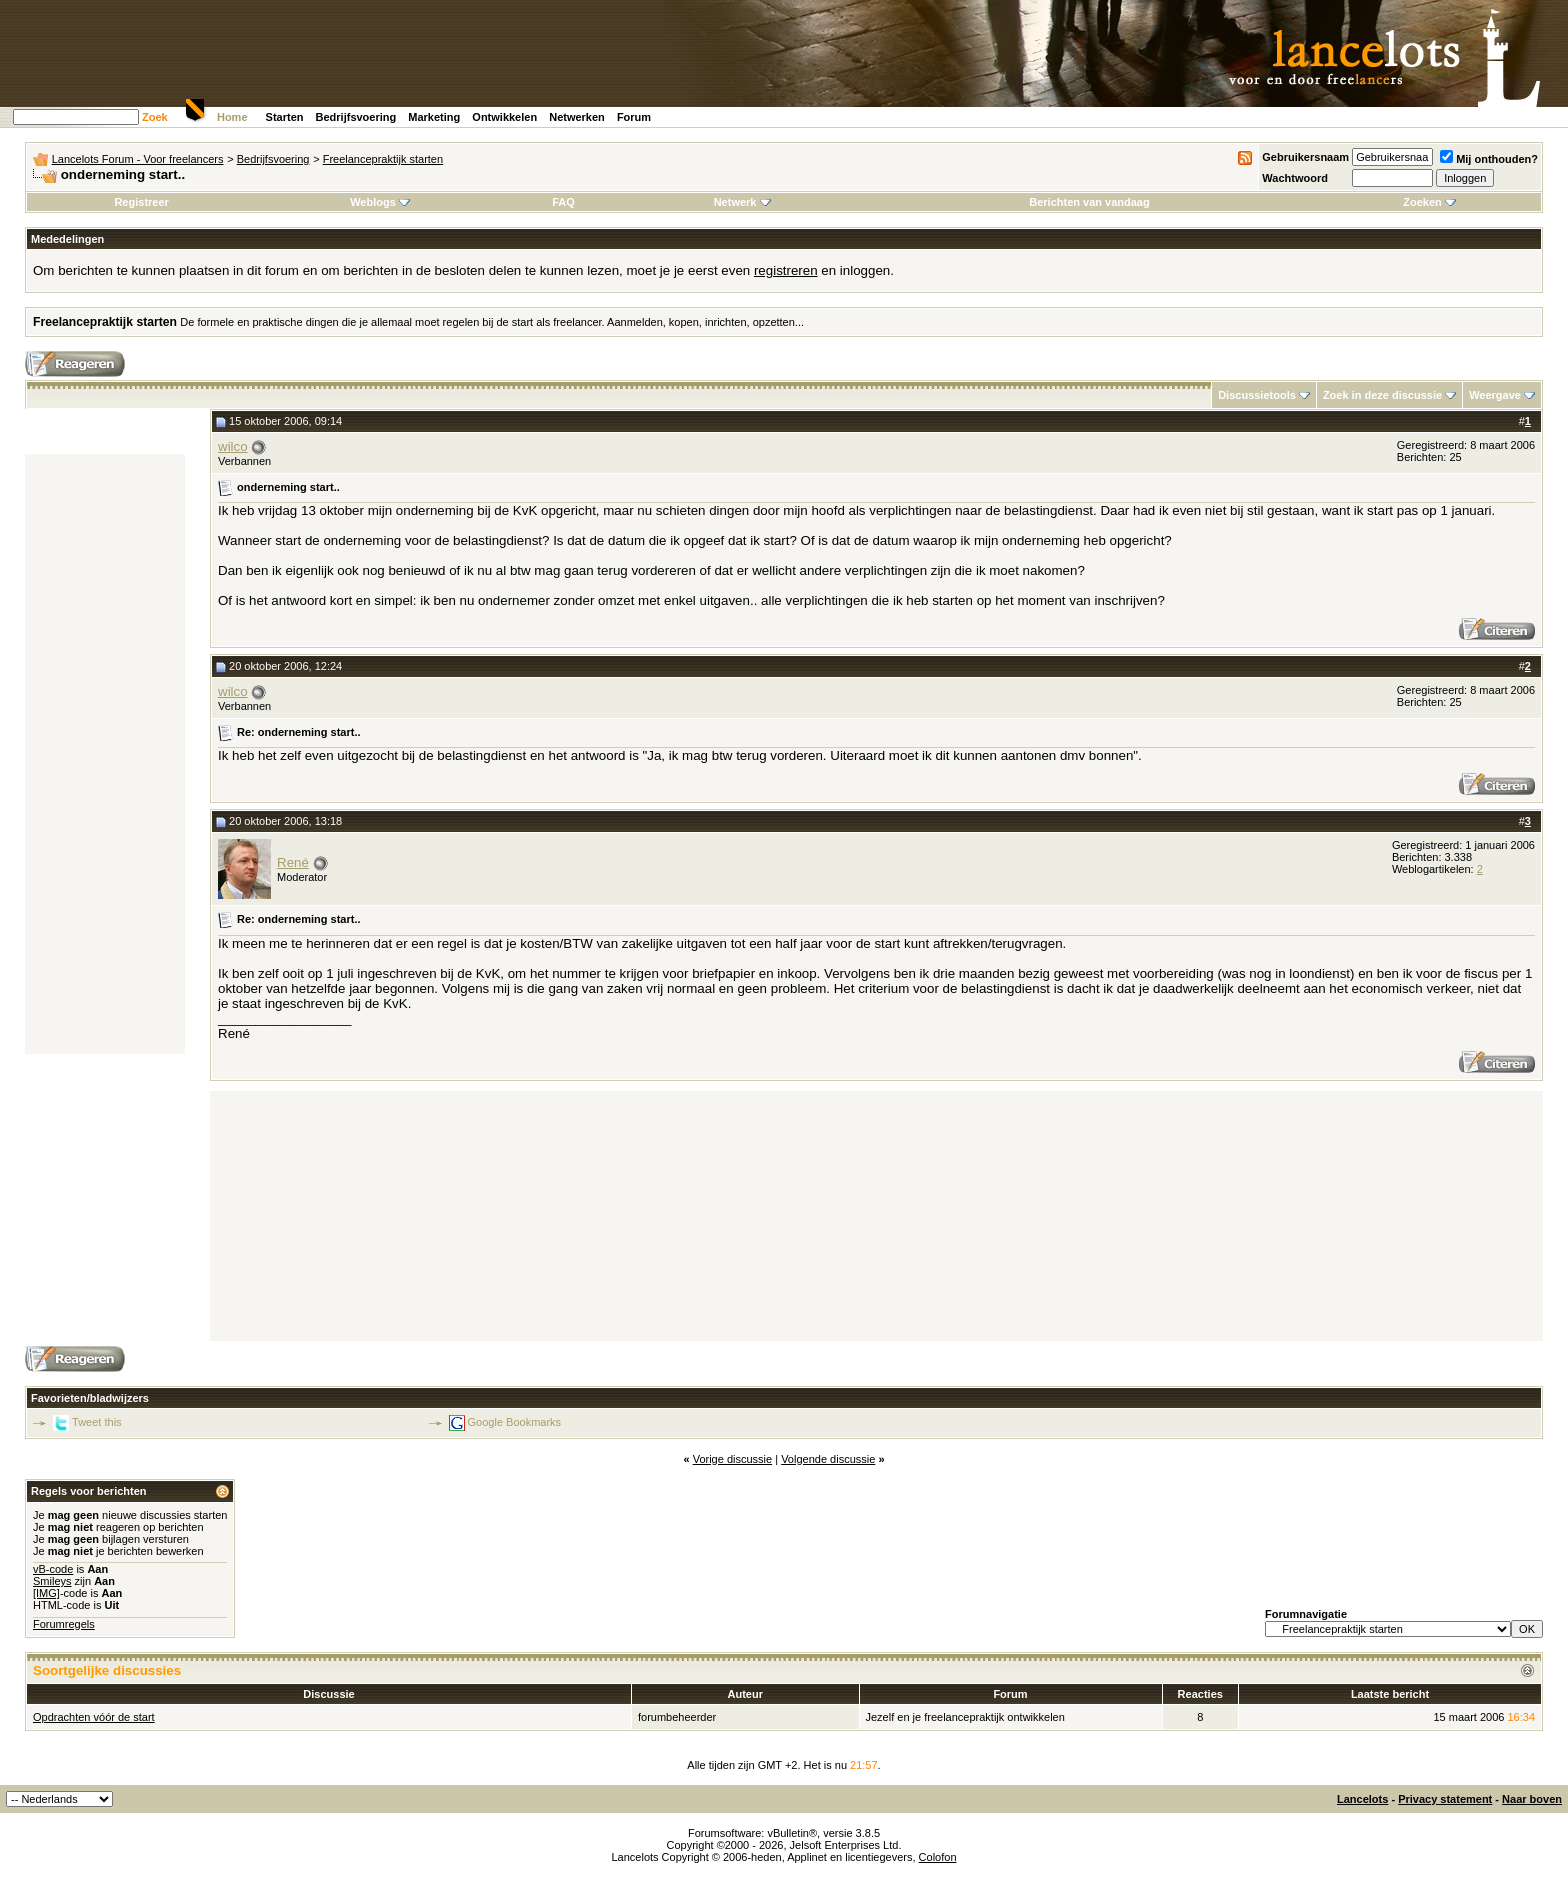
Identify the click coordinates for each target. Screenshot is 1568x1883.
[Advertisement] (105, 754)
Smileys (52, 1581)
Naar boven (1532, 1799)
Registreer (141, 202)
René (293, 862)
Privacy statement (1445, 1799)
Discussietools (1257, 395)
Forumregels (64, 1624)
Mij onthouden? (1489, 159)
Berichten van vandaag (1089, 202)
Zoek (155, 117)
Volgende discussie (828, 1459)
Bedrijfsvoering (356, 117)
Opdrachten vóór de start (94, 1717)
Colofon (938, 1857)
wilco (233, 446)
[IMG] (46, 1593)
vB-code (53, 1569)
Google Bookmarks (515, 1422)
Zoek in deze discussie (1382, 395)
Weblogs (380, 202)
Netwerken (577, 117)
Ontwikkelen (504, 117)
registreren (786, 270)
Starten (285, 117)
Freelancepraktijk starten (383, 159)
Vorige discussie (733, 1459)
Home (232, 117)
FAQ (563, 202)
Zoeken (1429, 202)
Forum (634, 117)
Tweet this (97, 1422)
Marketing (434, 117)
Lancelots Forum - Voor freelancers (138, 159)
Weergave (1495, 395)
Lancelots (1362, 1799)
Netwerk (742, 202)
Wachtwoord (1295, 178)
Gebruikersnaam (1305, 157)
